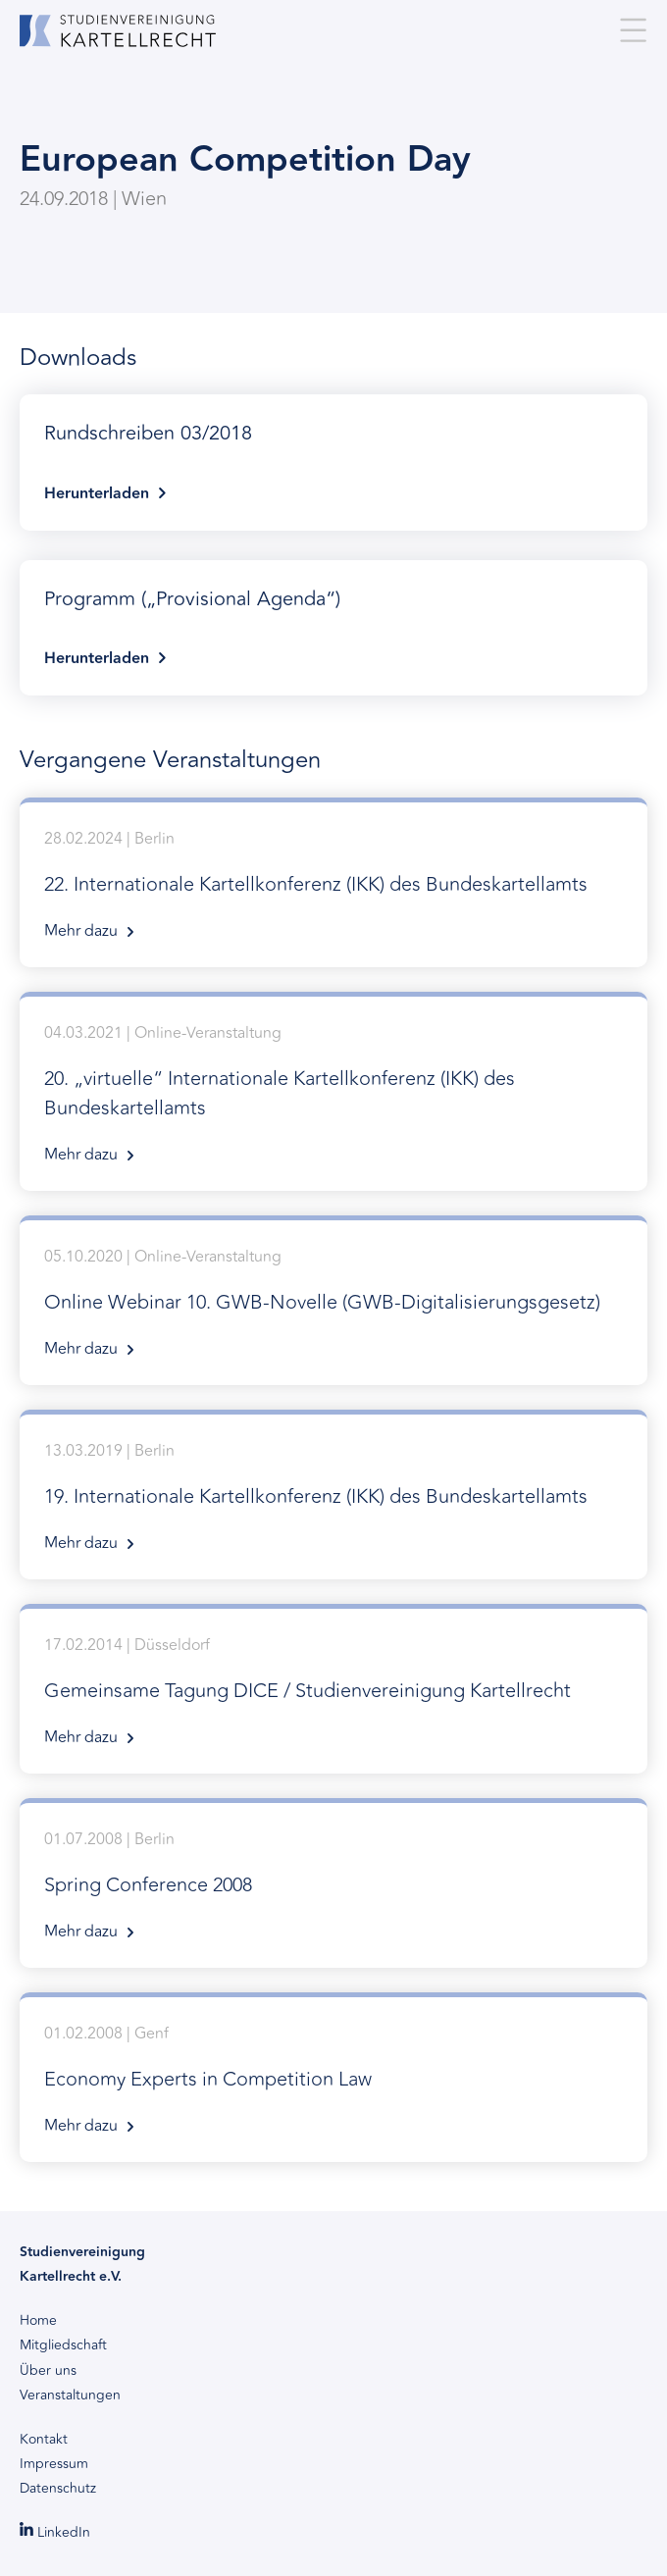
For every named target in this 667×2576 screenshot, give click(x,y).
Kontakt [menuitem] (44, 2440)
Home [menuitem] (38, 2321)
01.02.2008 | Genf (333, 2082)
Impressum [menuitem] (54, 2464)
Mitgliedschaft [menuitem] (63, 2345)
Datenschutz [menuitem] (58, 2489)
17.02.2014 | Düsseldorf (333, 1693)
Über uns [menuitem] (48, 2371)
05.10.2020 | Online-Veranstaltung (333, 1305)
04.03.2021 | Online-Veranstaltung (333, 1095)
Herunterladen (333, 459)
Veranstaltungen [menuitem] (70, 2395)
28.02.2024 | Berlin (333, 887)
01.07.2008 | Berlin (333, 1887)
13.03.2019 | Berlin (333, 1499)
